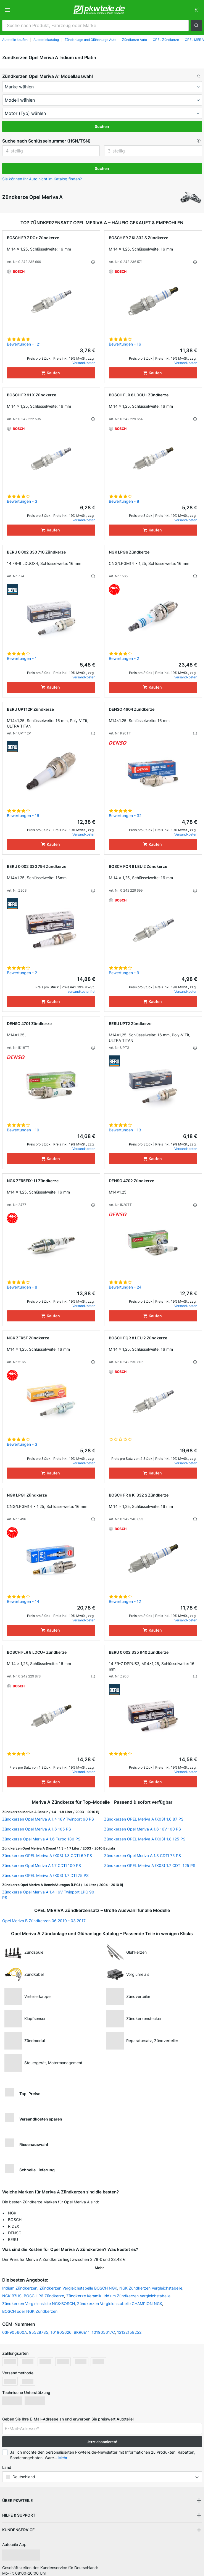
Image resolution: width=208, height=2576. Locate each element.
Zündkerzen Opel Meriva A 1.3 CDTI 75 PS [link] (142, 1855)
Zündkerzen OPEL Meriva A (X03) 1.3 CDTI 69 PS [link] (47, 1855)
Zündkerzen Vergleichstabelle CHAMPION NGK (119, 2296)
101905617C (103, 2325)
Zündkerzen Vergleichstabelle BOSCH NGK (78, 2281)
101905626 (61, 2325)
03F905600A (14, 2325)
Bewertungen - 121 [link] (24, 344)
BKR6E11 (81, 2325)
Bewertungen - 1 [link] (22, 658)
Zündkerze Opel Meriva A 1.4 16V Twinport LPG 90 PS (48, 1895)
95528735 (38, 2325)
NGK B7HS (12, 2288)
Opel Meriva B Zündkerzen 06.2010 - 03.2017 (44, 1920)
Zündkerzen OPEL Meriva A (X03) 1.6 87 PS (143, 1819)
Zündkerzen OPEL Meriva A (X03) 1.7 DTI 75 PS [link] (45, 1875)
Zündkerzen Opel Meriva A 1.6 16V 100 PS (142, 1829)
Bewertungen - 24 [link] (125, 1287)
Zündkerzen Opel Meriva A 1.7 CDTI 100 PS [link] (41, 1865)
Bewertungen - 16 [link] (125, 344)
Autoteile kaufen (15, 40)
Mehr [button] (62, 2450)
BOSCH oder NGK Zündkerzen (29, 2304)
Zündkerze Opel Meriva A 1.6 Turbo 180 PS (41, 1839)
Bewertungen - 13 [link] (125, 1130)
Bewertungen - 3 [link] (22, 501)
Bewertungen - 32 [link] (125, 815)
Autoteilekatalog (46, 40)
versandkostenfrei (81, 991)
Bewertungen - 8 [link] (124, 501)
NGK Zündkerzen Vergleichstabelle (150, 2281)
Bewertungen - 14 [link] (23, 1601)
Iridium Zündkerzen (19, 2281)
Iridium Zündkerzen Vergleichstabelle (137, 2288)
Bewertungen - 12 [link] (125, 1601)
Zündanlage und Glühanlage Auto (90, 40)
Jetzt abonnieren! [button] (102, 2434)
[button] (196, 25)
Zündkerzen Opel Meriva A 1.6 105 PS (36, 1829)
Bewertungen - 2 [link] (124, 658)
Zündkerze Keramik (83, 2288)
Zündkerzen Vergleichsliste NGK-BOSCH (38, 2296)
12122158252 (129, 2325)
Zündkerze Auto (134, 40)
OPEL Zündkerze (166, 40)
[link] (196, 9)
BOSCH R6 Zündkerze (44, 2288)
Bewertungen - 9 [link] (124, 972)
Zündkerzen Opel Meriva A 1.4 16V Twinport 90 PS (48, 1819)
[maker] (102, 86)
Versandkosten (83, 363)
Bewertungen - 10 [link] (23, 1130)
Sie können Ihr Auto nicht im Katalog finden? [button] (42, 179)
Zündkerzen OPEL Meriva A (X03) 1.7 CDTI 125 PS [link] (149, 1865)
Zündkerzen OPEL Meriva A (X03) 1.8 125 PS (144, 1839)
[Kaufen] (51, 372)
